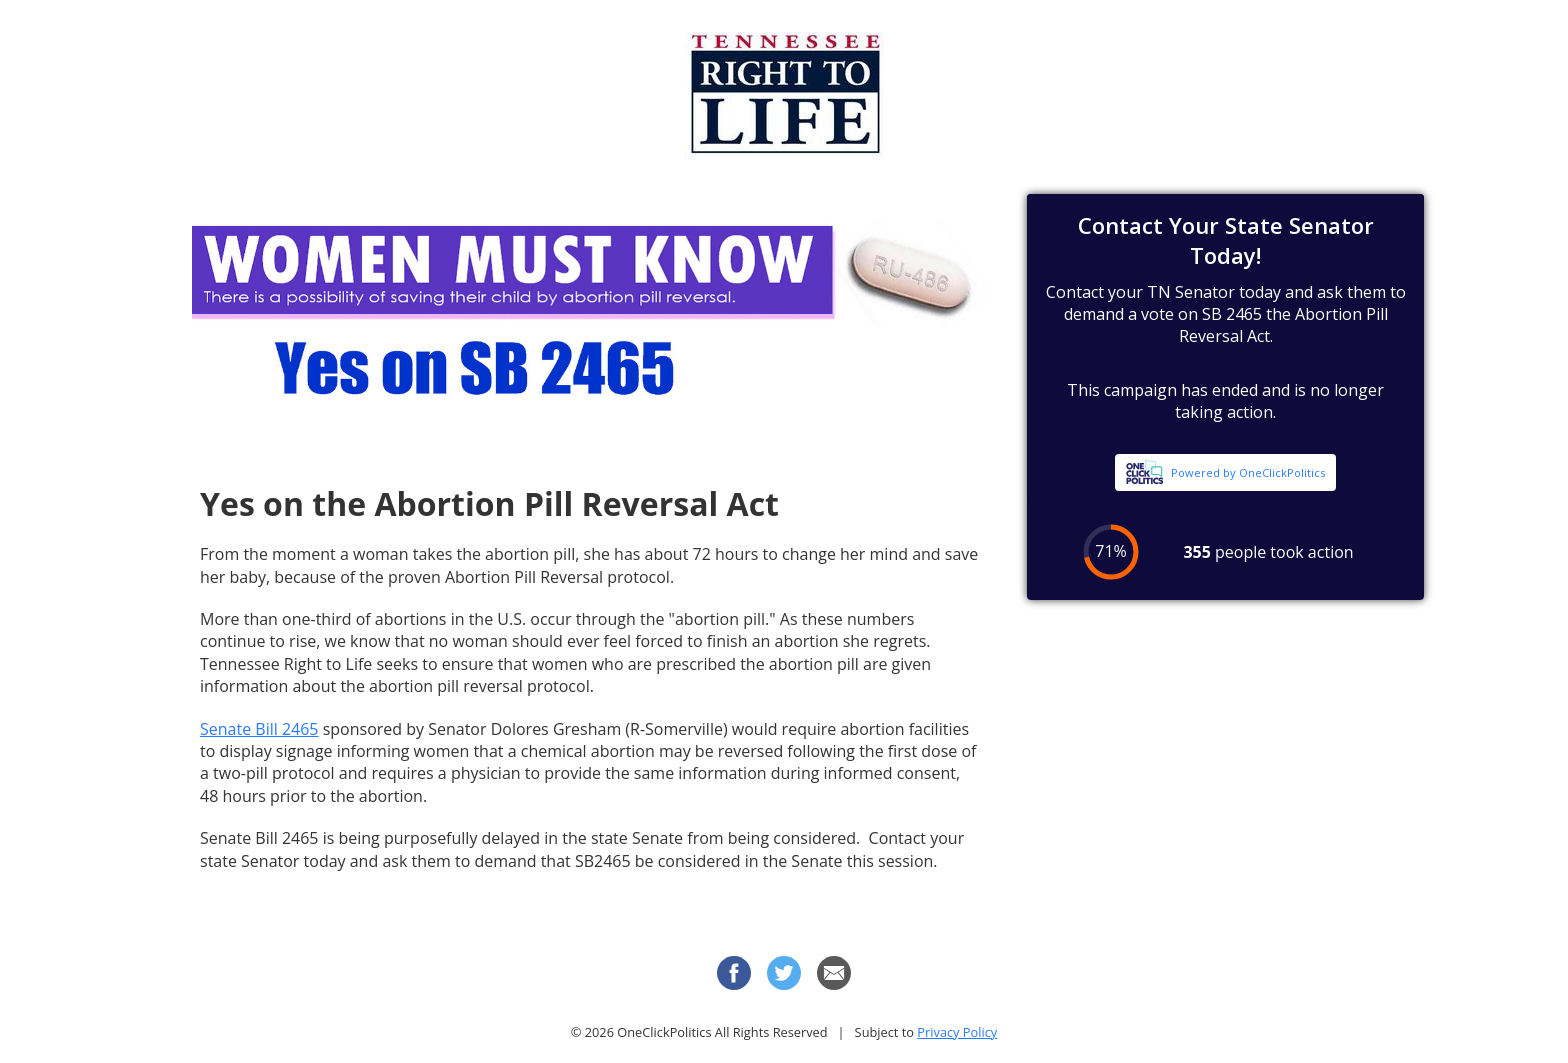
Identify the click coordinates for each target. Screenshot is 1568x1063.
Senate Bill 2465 (259, 729)
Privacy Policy (957, 1032)
